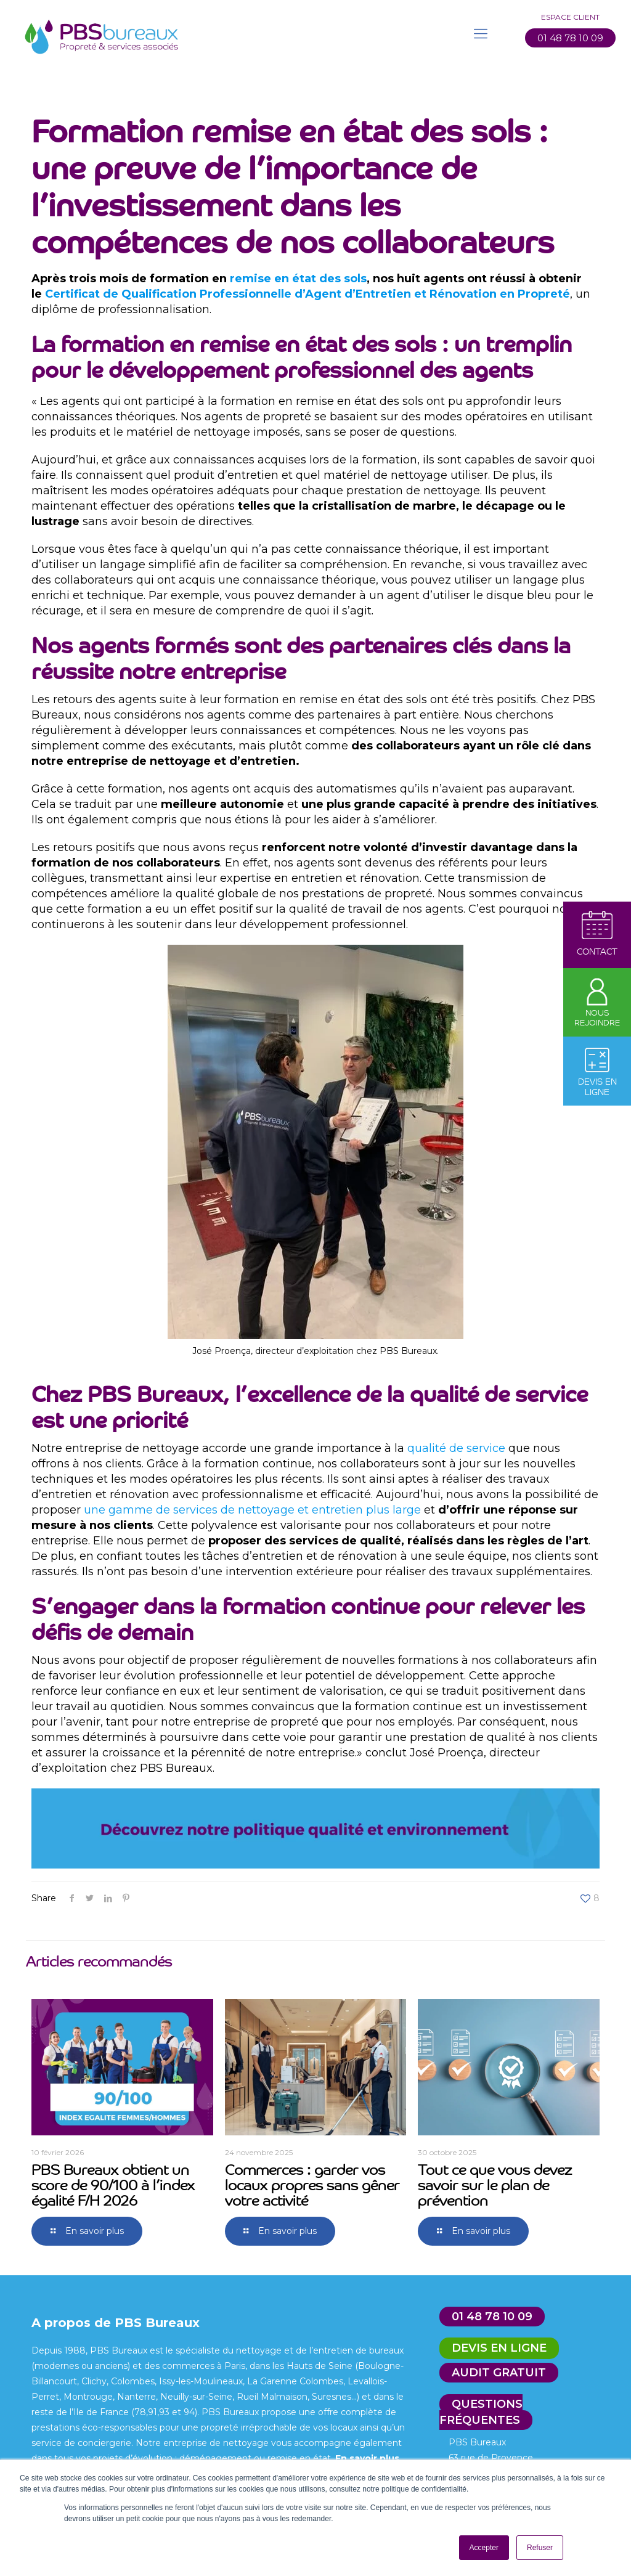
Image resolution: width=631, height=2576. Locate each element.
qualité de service (456, 1448)
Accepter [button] (484, 2547)
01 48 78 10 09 (570, 38)
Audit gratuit (499, 2372)
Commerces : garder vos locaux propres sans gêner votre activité (312, 2184)
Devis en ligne (499, 2348)
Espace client (570, 17)
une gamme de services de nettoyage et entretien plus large (252, 1510)
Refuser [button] (540, 2547)
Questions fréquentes (481, 2412)
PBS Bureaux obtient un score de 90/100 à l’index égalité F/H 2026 (113, 2184)
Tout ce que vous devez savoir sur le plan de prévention (495, 2184)
